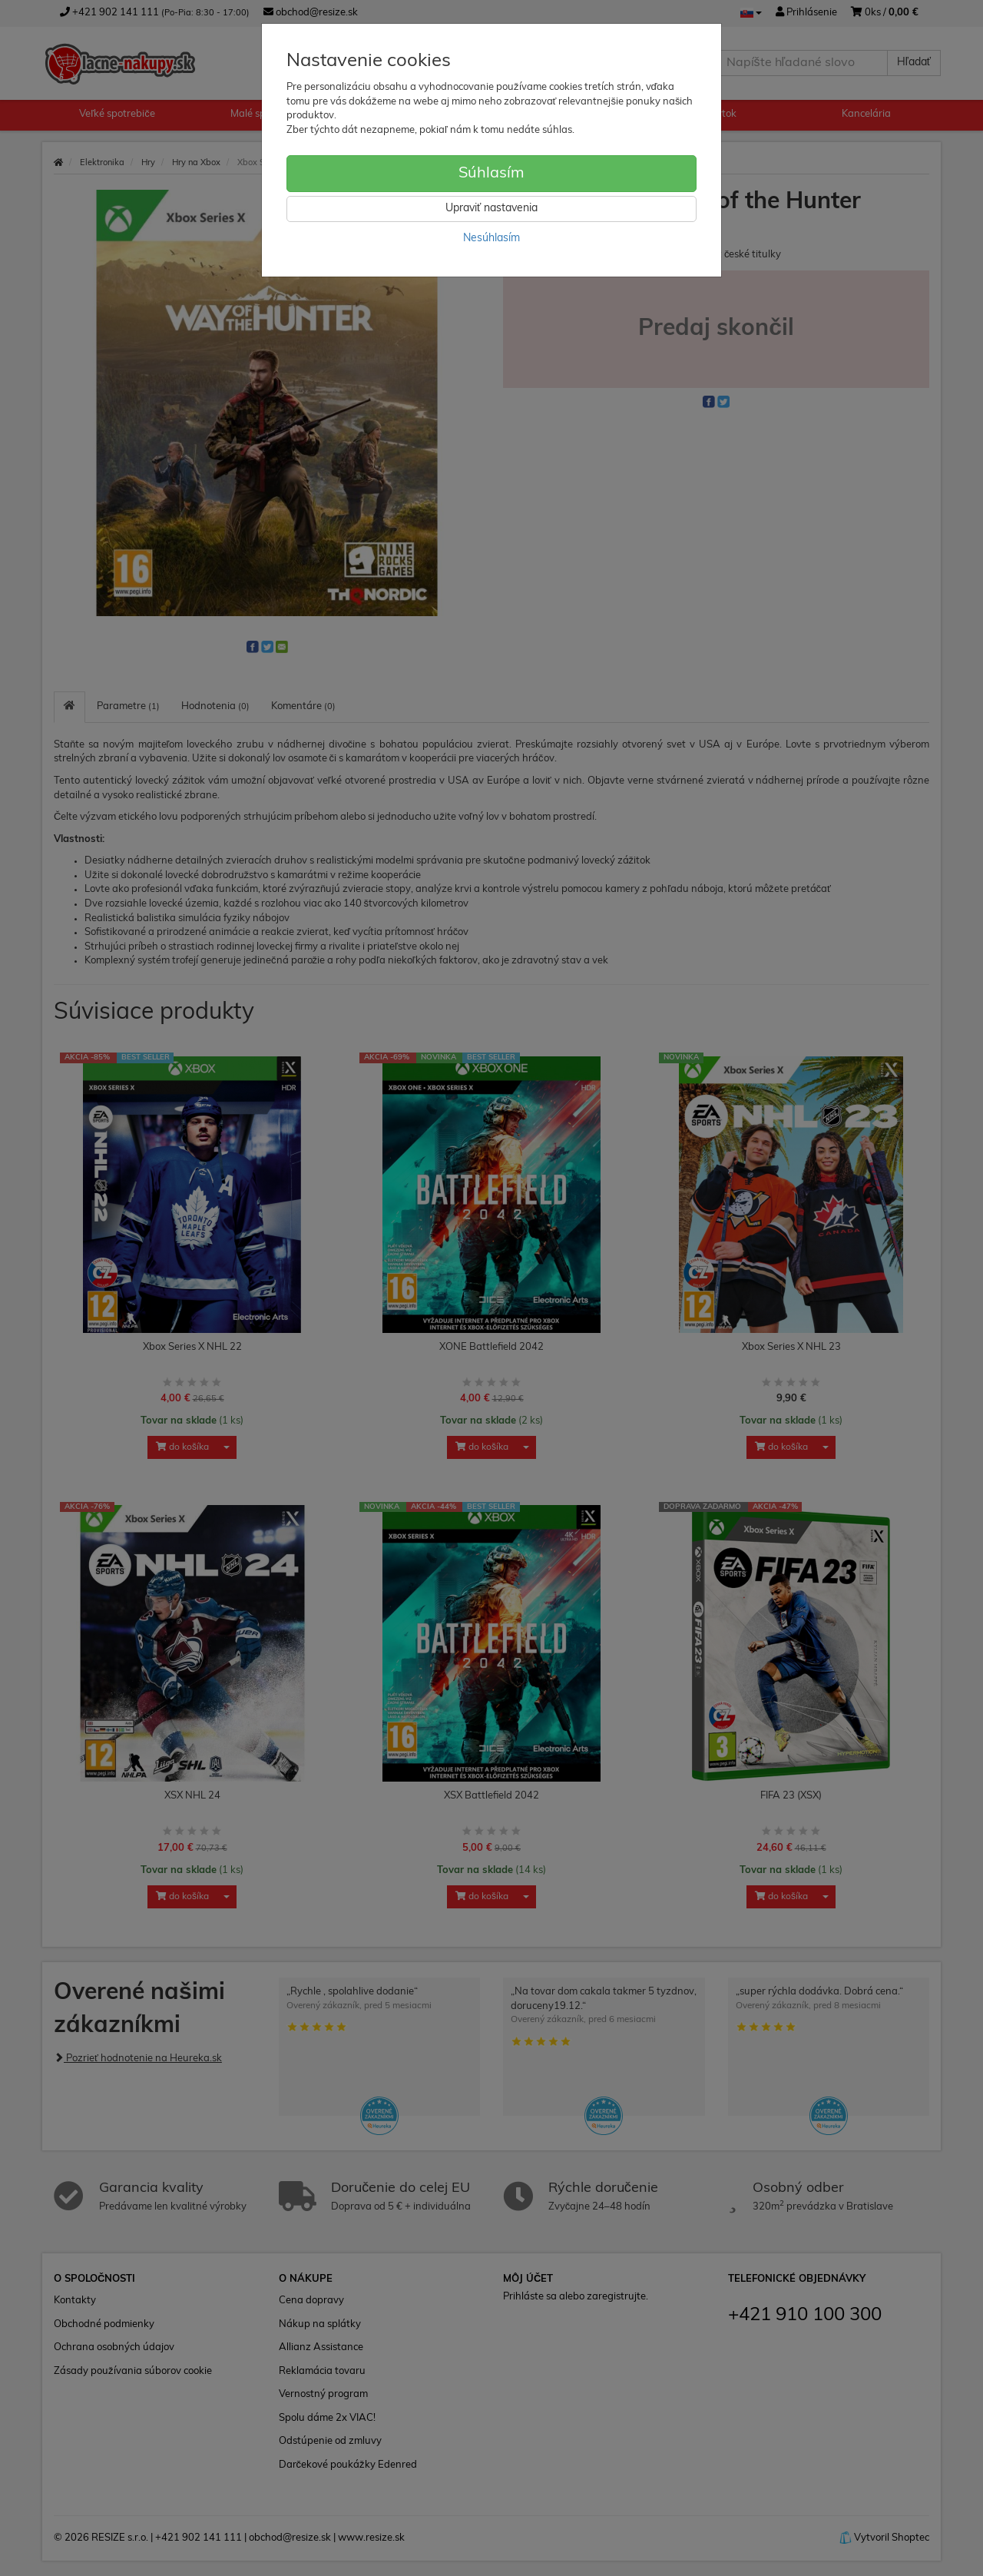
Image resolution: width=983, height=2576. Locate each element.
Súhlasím (491, 173)
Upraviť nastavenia (491, 208)
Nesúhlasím (491, 238)
